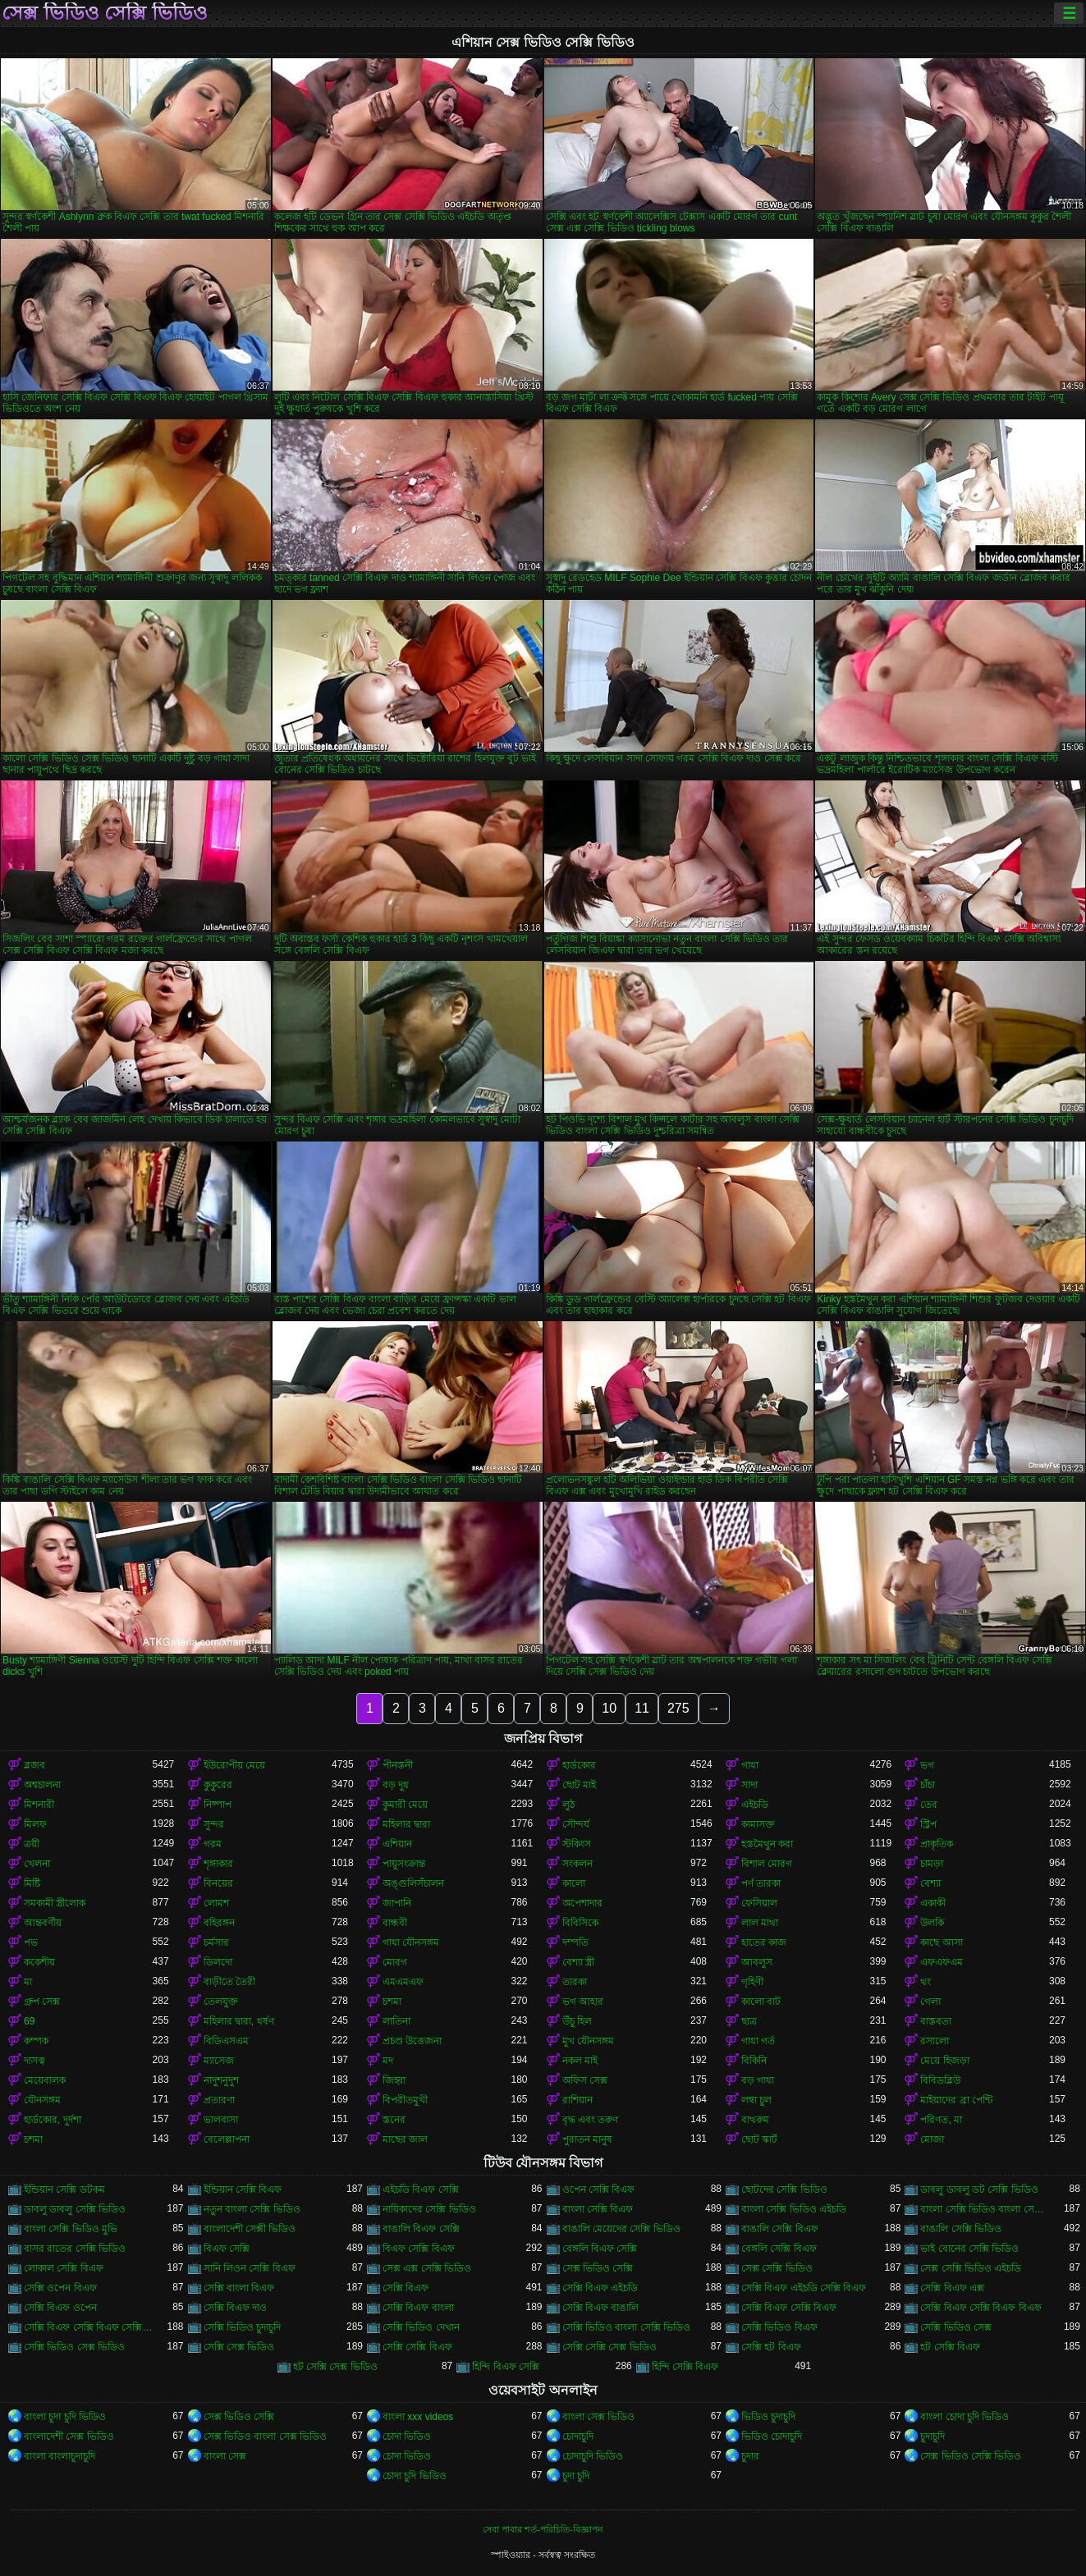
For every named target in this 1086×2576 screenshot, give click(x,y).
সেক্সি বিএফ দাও (236, 2307)
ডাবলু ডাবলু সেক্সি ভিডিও (75, 2209)
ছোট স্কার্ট (759, 2139)
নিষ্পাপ (217, 1804)
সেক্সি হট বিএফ (771, 2347)
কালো (573, 1883)
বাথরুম (755, 2119)
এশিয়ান (397, 1844)
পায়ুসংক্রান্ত (404, 1863)
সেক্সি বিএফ (405, 2288)
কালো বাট (761, 2001)
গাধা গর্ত (758, 2041)
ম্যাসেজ (219, 2060)
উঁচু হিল (577, 2021)
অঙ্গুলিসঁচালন (413, 1883)
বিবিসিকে (580, 1923)
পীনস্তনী (398, 1765)
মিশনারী (39, 1804)
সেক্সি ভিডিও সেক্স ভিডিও (74, 2347)
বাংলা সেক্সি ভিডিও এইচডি (793, 2209)
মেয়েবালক (45, 2080)
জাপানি (397, 1903)
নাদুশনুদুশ (221, 2080)
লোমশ (216, 1903)
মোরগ (395, 1962)
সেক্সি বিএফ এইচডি (600, 2288)
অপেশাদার (582, 1903)
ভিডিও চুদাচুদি (768, 2417)
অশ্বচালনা (42, 1785)
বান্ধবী (395, 1923)
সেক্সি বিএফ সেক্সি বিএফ (788, 2307)
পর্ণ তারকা (761, 1883)
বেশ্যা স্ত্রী (578, 1962)
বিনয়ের (218, 1883)
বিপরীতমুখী (405, 2100)
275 (678, 1708)
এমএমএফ (403, 1982)
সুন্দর (214, 1824)
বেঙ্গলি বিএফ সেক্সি (600, 2248)
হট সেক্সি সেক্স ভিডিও (335, 2366)
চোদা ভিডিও (407, 2436)
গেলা (930, 2001)
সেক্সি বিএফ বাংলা (418, 2307)
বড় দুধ (396, 1785)
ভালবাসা (221, 2119)
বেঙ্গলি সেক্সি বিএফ (779, 2248)
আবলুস (756, 1962)
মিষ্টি (32, 1883)
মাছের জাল (405, 2139)
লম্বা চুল (756, 2100)
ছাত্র (749, 2021)
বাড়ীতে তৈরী (229, 1982)
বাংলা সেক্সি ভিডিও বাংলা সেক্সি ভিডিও (984, 2209)
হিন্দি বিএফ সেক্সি (505, 2366)
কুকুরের (218, 1785)
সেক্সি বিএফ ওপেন (60, 2307)
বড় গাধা (757, 2080)
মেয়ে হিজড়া (944, 2060)
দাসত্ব (34, 2060)
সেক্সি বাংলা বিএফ (239, 2288)
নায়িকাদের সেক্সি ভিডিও (429, 2209)
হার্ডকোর (579, 1765)
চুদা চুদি (575, 2476)
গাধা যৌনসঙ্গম (411, 1942)
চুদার (750, 2456)
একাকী (933, 1903)
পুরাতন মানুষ (587, 2139)
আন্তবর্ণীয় (43, 1923)
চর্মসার (216, 1942)
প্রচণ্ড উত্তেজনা (412, 2041)
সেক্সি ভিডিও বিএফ (779, 2327)
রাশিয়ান (577, 2100)
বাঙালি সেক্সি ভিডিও (960, 2229)
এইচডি (754, 1804)
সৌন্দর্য (575, 1824)
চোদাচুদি (577, 2436)
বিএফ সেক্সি (227, 2248)
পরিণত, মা (941, 2119)
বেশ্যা (930, 1883)
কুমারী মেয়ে (405, 1804)
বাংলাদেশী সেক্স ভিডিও (69, 2436)
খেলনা (37, 1863)
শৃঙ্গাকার (218, 1863)
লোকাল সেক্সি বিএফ (63, 2268)
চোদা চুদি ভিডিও (415, 2476)
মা (28, 1982)
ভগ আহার (582, 2001)
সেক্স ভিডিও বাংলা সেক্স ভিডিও (265, 2436)
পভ (31, 1942)
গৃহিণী (752, 1982)
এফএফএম (941, 1962)
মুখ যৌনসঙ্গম (588, 2041)
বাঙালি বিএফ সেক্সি (421, 2229)
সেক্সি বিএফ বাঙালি (600, 2307)
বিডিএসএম (226, 2041)
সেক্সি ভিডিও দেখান (421, 2327)
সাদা (749, 1785)
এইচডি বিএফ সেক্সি (421, 2189)
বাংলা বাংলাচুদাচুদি (59, 2456)
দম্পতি (575, 1942)
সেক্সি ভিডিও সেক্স (956, 2327)
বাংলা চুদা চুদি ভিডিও (65, 2417)
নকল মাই (580, 2060)
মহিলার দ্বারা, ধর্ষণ (239, 2021)
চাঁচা (927, 1785)
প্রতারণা (219, 2100)
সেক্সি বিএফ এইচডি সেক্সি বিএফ (803, 2288)
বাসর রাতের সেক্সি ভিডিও (75, 2248)
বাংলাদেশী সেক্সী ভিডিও (250, 2229)
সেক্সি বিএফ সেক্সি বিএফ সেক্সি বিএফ (88, 2327)
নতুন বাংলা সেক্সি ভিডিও (252, 2209)
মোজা (932, 2139)
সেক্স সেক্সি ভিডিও (777, 2268)
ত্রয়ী (31, 1844)
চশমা (392, 2001)
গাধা (749, 1765)
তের (928, 1804)
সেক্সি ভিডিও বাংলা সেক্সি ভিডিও (626, 2327)
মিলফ (35, 1824)
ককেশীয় (39, 1962)
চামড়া (931, 1863)
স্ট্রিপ (928, 1824)
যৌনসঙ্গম (42, 2100)
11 (642, 1708)
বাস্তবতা (935, 2021)
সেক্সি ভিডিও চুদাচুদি (243, 2327)
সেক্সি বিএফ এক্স (952, 2288)
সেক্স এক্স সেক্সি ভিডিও (427, 2268)
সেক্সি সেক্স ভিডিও (239, 2347)
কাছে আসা (941, 1942)
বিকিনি (754, 2060)
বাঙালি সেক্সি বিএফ (779, 2229)
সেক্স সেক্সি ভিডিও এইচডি (970, 2268)
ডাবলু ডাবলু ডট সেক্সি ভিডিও (979, 2189)
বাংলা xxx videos (418, 2417)
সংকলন (577, 1863)
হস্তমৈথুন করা (767, 1844)
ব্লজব (34, 1765)
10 (609, 1708)
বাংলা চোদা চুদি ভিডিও (964, 2417)
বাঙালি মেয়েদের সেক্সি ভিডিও (621, 2229)
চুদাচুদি (932, 2436)
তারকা (574, 1982)
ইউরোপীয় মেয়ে (234, 1765)
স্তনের (394, 2119)
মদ (388, 2060)
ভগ (927, 1765)
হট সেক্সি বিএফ (950, 2347)
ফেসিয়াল (759, 1903)
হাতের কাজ (763, 1942)
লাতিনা (396, 2021)
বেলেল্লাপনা (227, 2139)
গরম (213, 1844)
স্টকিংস (576, 1844)
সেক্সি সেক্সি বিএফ (417, 2347)
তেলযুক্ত (221, 2001)
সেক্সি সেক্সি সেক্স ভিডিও (609, 2347)
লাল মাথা (759, 1923)
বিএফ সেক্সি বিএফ (419, 2248)
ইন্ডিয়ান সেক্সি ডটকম (64, 2189)
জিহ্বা (394, 2080)
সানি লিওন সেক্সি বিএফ (250, 2268)
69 (29, 2021)
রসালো (934, 2041)
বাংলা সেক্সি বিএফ (598, 2209)
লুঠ (568, 1804)
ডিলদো (218, 1962)
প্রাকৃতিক (936, 1844)
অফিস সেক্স (584, 2080)
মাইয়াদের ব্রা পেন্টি (956, 2100)
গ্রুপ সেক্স (42, 2001)
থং (925, 1982)
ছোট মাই (579, 1785)
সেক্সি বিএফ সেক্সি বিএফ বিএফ (980, 2307)
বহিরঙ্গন (219, 1923)
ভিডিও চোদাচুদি (771, 2436)
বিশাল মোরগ (766, 1863)
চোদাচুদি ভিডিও (592, 2456)
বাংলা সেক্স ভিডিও (598, 2417)
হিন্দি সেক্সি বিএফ (685, 2366)
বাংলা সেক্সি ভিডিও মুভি (70, 2229)
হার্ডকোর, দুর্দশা (52, 2119)
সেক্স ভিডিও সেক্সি (598, 2268)
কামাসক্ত (758, 1824)
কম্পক (36, 2041)
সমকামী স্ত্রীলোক (54, 1903)
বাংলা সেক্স (225, 2456)
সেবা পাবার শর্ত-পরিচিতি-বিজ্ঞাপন (543, 2529)
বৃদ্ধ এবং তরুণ (590, 2119)
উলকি (932, 1923)
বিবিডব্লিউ (940, 2080)
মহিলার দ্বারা (406, 1824)
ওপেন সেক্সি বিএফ (598, 2189)
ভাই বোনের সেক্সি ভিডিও (969, 2248)
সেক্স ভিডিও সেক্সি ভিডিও (105, 13)
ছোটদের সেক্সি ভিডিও (784, 2189)
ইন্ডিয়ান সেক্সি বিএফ (243, 2189)
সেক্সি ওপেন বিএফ (60, 2288)
